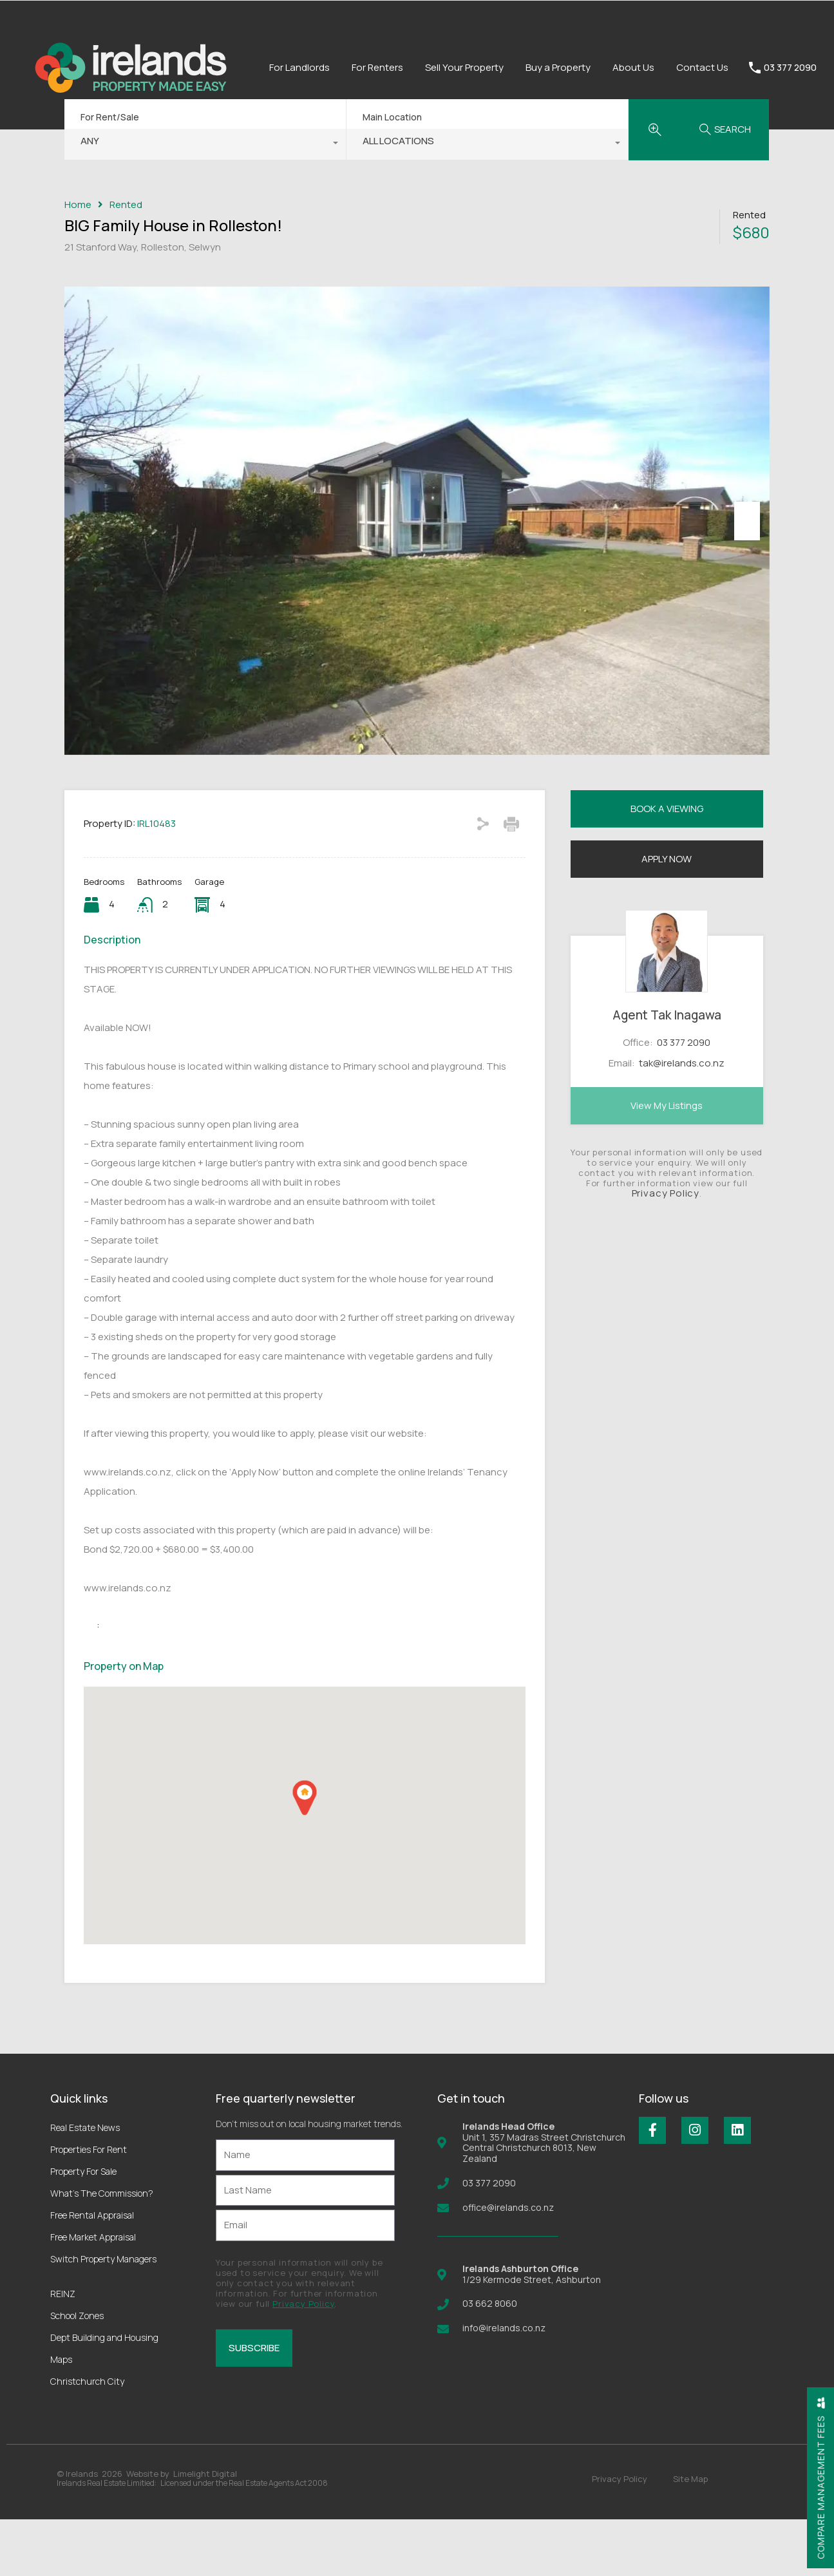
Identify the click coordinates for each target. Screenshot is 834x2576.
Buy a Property (558, 67)
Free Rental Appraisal (92, 2272)
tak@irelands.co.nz (682, 1120)
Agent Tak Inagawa (666, 1072)
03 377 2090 (790, 67)
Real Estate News (85, 2184)
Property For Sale (83, 2228)
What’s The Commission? (101, 2250)
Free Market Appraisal (93, 2293)
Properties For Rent (88, 2206)
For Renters (377, 67)
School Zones (77, 2372)
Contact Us (702, 67)
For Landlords (299, 67)
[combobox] (205, 144)
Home (77, 205)
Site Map (690, 2535)
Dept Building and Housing (104, 2394)
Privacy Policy (665, 1249)
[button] (304, 1854)
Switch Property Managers (103, 2315)
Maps (61, 2416)
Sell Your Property (464, 67)
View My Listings (666, 1162)
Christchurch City (87, 2438)
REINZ (62, 2350)
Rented (125, 205)
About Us (633, 67)
